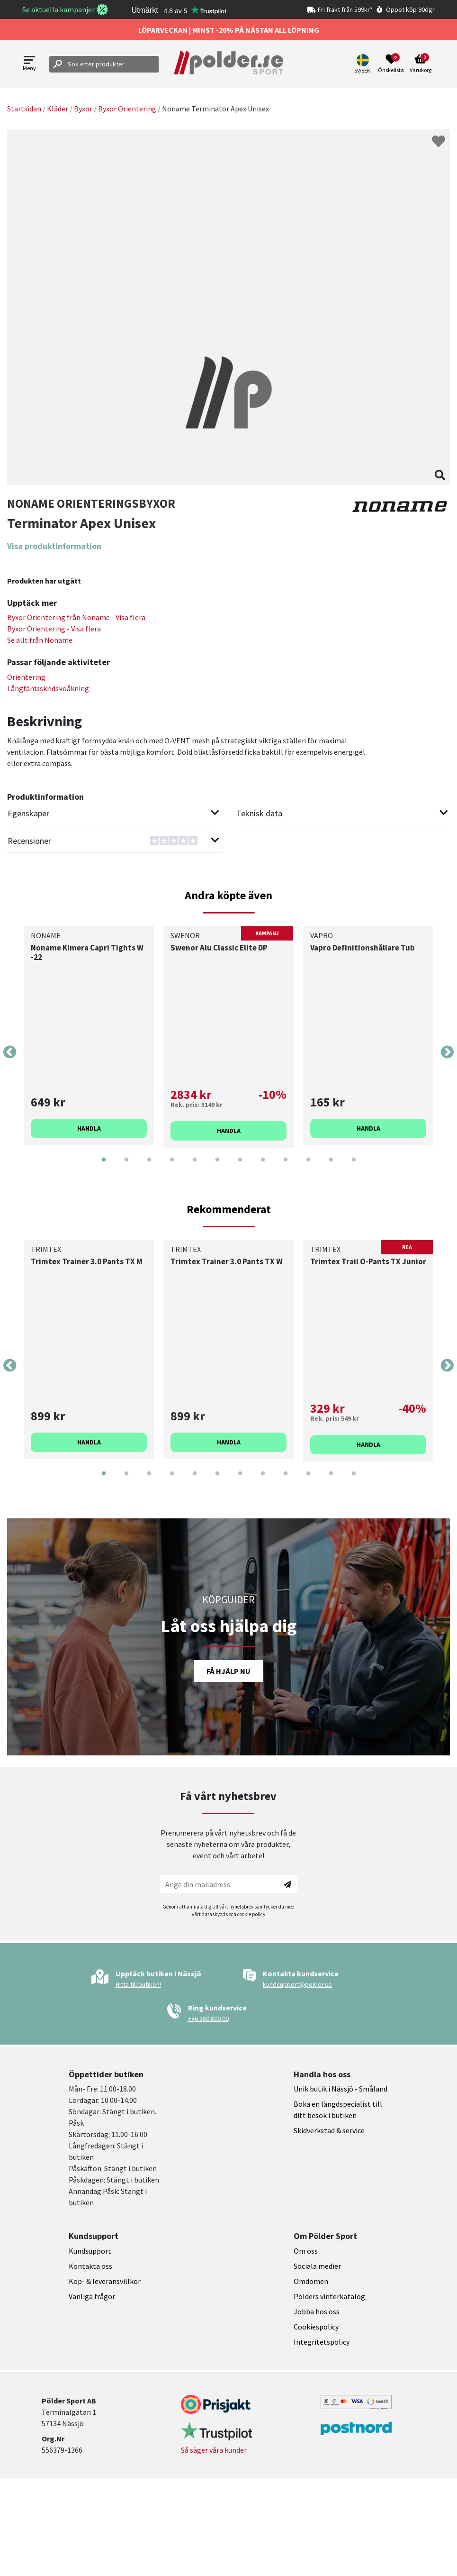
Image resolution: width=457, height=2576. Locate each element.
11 (331, 1166)
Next (447, 1052)
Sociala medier (317, 2266)
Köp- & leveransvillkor (105, 2281)
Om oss (306, 2251)
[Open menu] (29, 64)
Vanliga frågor (92, 2296)
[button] (363, 64)
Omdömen (311, 2281)
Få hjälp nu (228, 1671)
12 (353, 1166)
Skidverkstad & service (329, 2130)
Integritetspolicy (321, 2342)
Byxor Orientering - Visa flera (54, 628)
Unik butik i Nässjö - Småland (340, 2088)
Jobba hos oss (317, 2311)
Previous (10, 1052)
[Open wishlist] (391, 64)
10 (308, 1166)
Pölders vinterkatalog (329, 2296)
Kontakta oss (90, 2266)
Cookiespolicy (316, 2326)
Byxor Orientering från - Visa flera (76, 617)
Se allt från (39, 640)
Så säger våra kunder (214, 2450)
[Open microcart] (420, 64)
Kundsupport (90, 2251)
